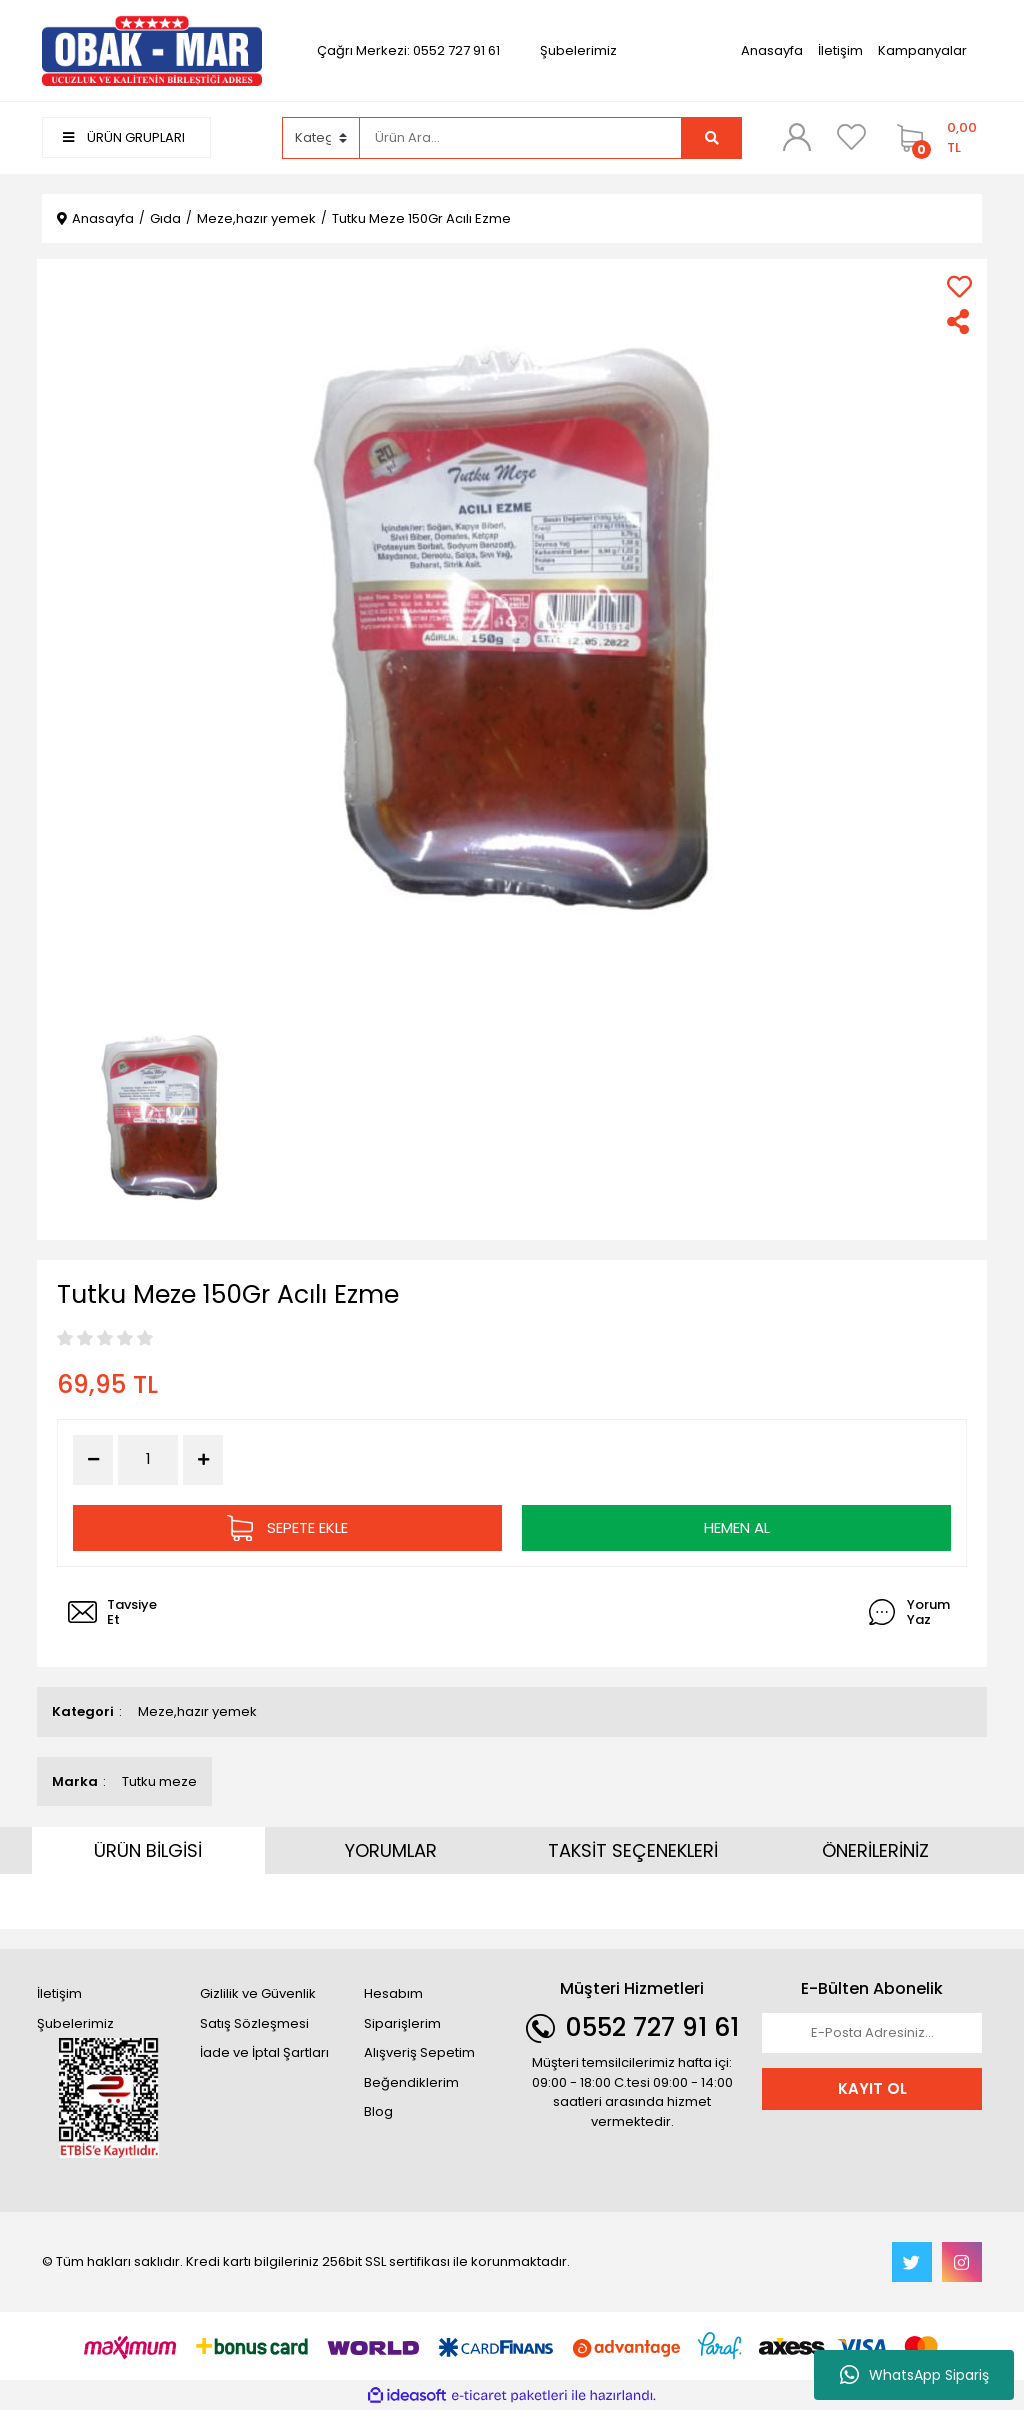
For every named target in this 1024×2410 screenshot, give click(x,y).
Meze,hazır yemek (197, 1711)
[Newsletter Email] (872, 2033)
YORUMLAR (391, 1850)
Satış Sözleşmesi (254, 2023)
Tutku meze (159, 1781)
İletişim (840, 50)
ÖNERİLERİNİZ (875, 1850)
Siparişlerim (402, 2023)
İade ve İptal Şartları (264, 2052)
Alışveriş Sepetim (419, 2052)
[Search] (521, 138)
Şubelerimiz (578, 50)
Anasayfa (772, 50)
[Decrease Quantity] (93, 1460)
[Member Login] (797, 137)
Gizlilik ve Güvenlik (258, 1993)
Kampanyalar (922, 50)
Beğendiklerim (411, 2082)
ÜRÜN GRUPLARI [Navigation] (124, 137)
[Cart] (934, 138)
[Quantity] (148, 1459)
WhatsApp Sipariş (914, 2375)
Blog (378, 2111)
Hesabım (393, 1993)
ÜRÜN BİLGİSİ (148, 1850)
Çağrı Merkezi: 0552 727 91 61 (408, 50)
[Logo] (152, 49)
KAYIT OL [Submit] (872, 2088)
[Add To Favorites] (959, 286)
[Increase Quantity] (203, 1460)
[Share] (959, 321)
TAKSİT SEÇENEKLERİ (633, 1850)
